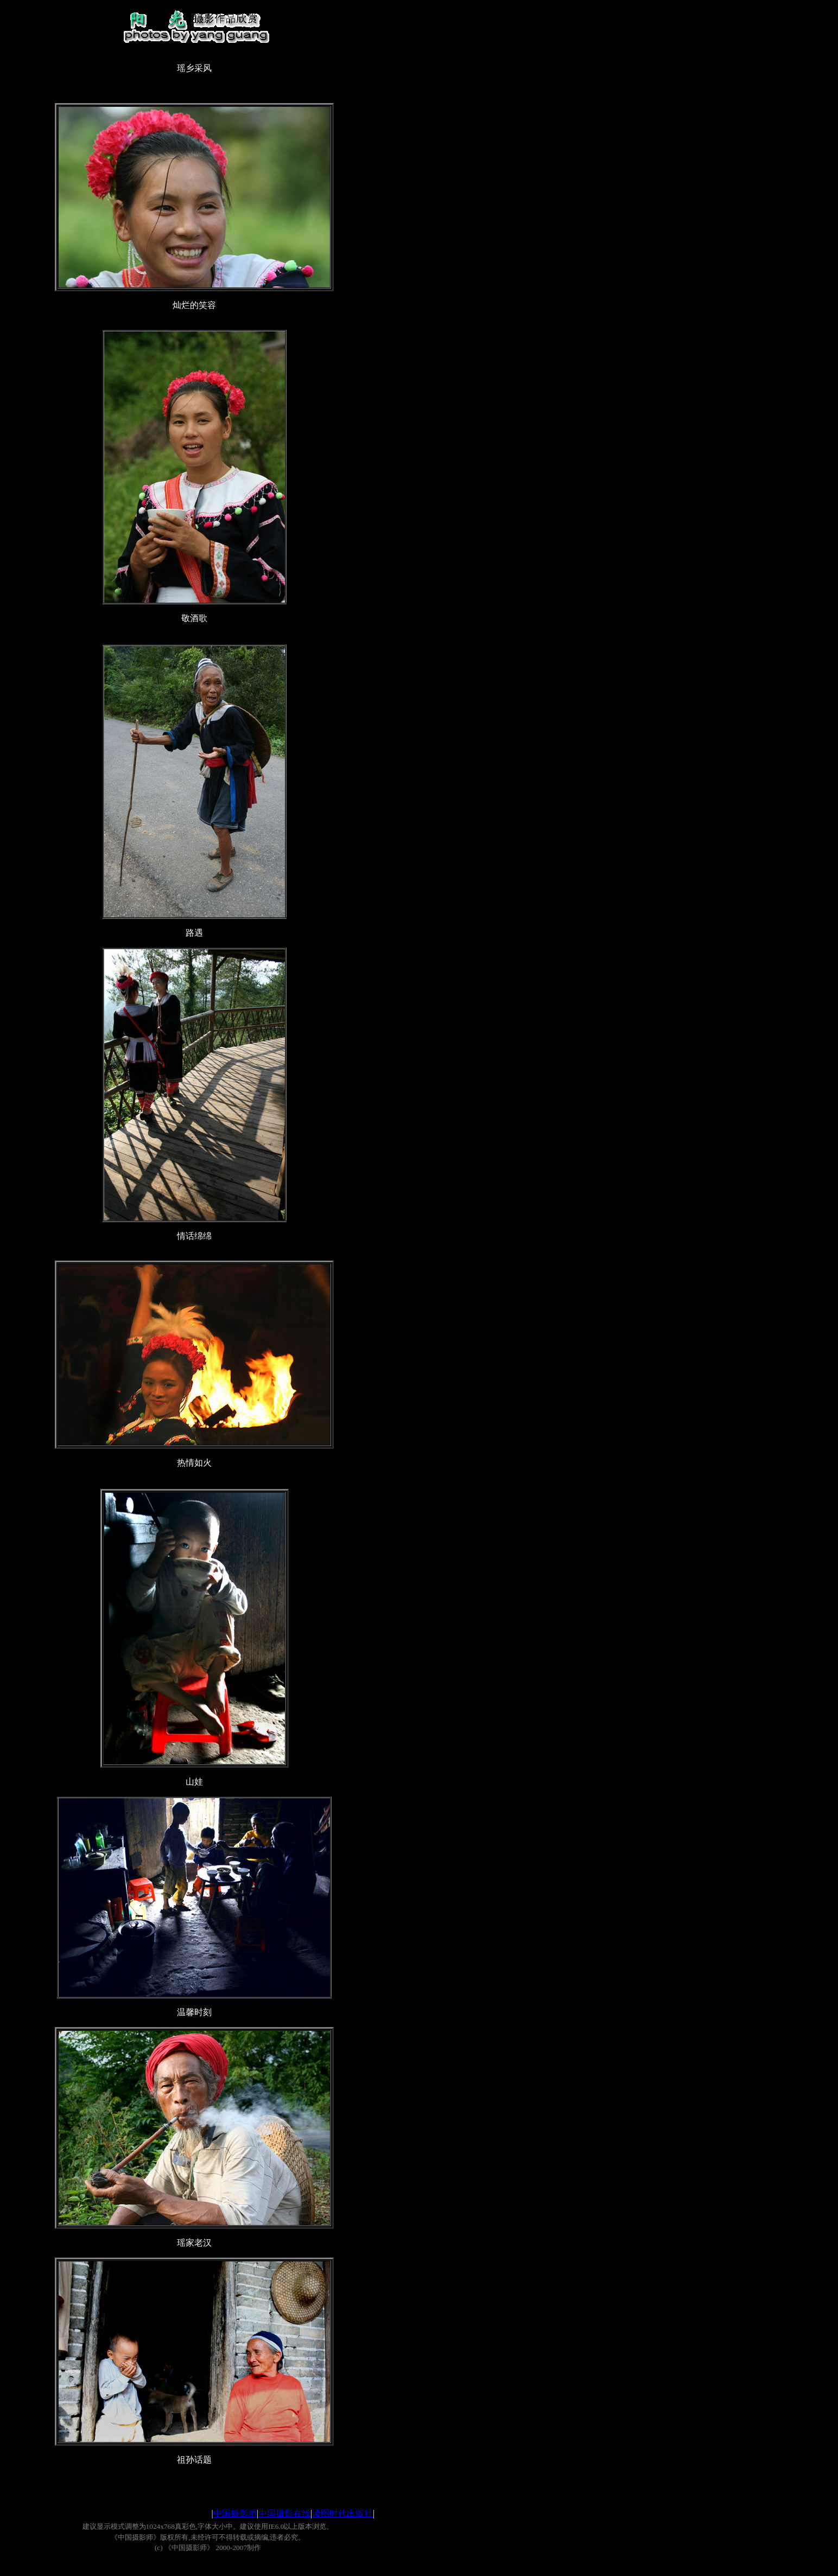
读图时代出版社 (342, 2513)
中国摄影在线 (284, 2513)
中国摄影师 (235, 2513)
